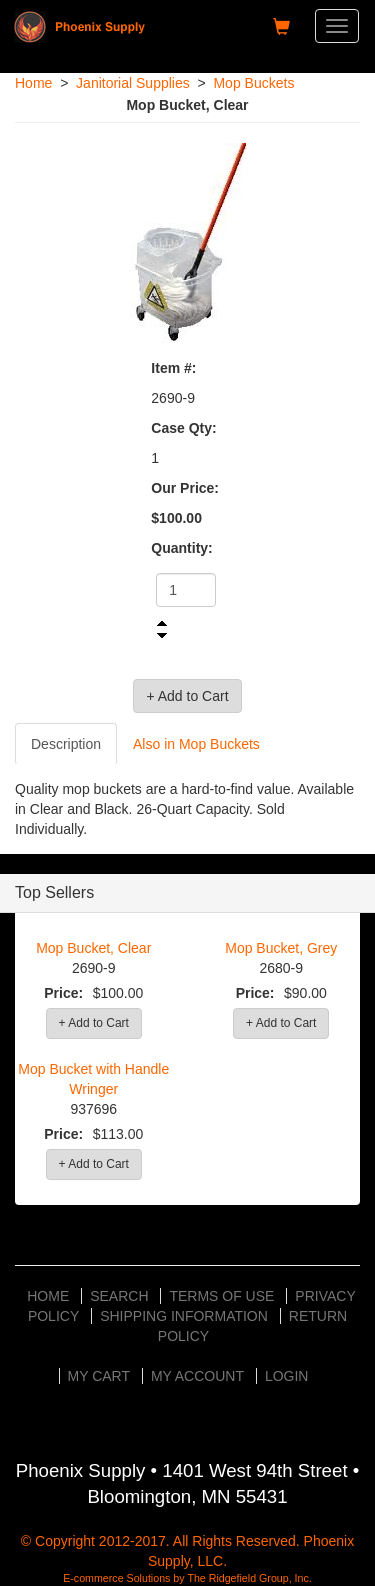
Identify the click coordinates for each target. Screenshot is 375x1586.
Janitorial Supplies (133, 83)
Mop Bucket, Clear (93, 948)
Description (66, 744)
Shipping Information (184, 1316)
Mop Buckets (253, 83)
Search (119, 1296)
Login (287, 1376)
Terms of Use (221, 1296)
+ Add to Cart (94, 1023)
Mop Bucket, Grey (281, 948)
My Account (197, 1376)
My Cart (99, 1376)
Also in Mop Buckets (196, 744)
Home (33, 83)
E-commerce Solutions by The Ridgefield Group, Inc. (187, 1578)
